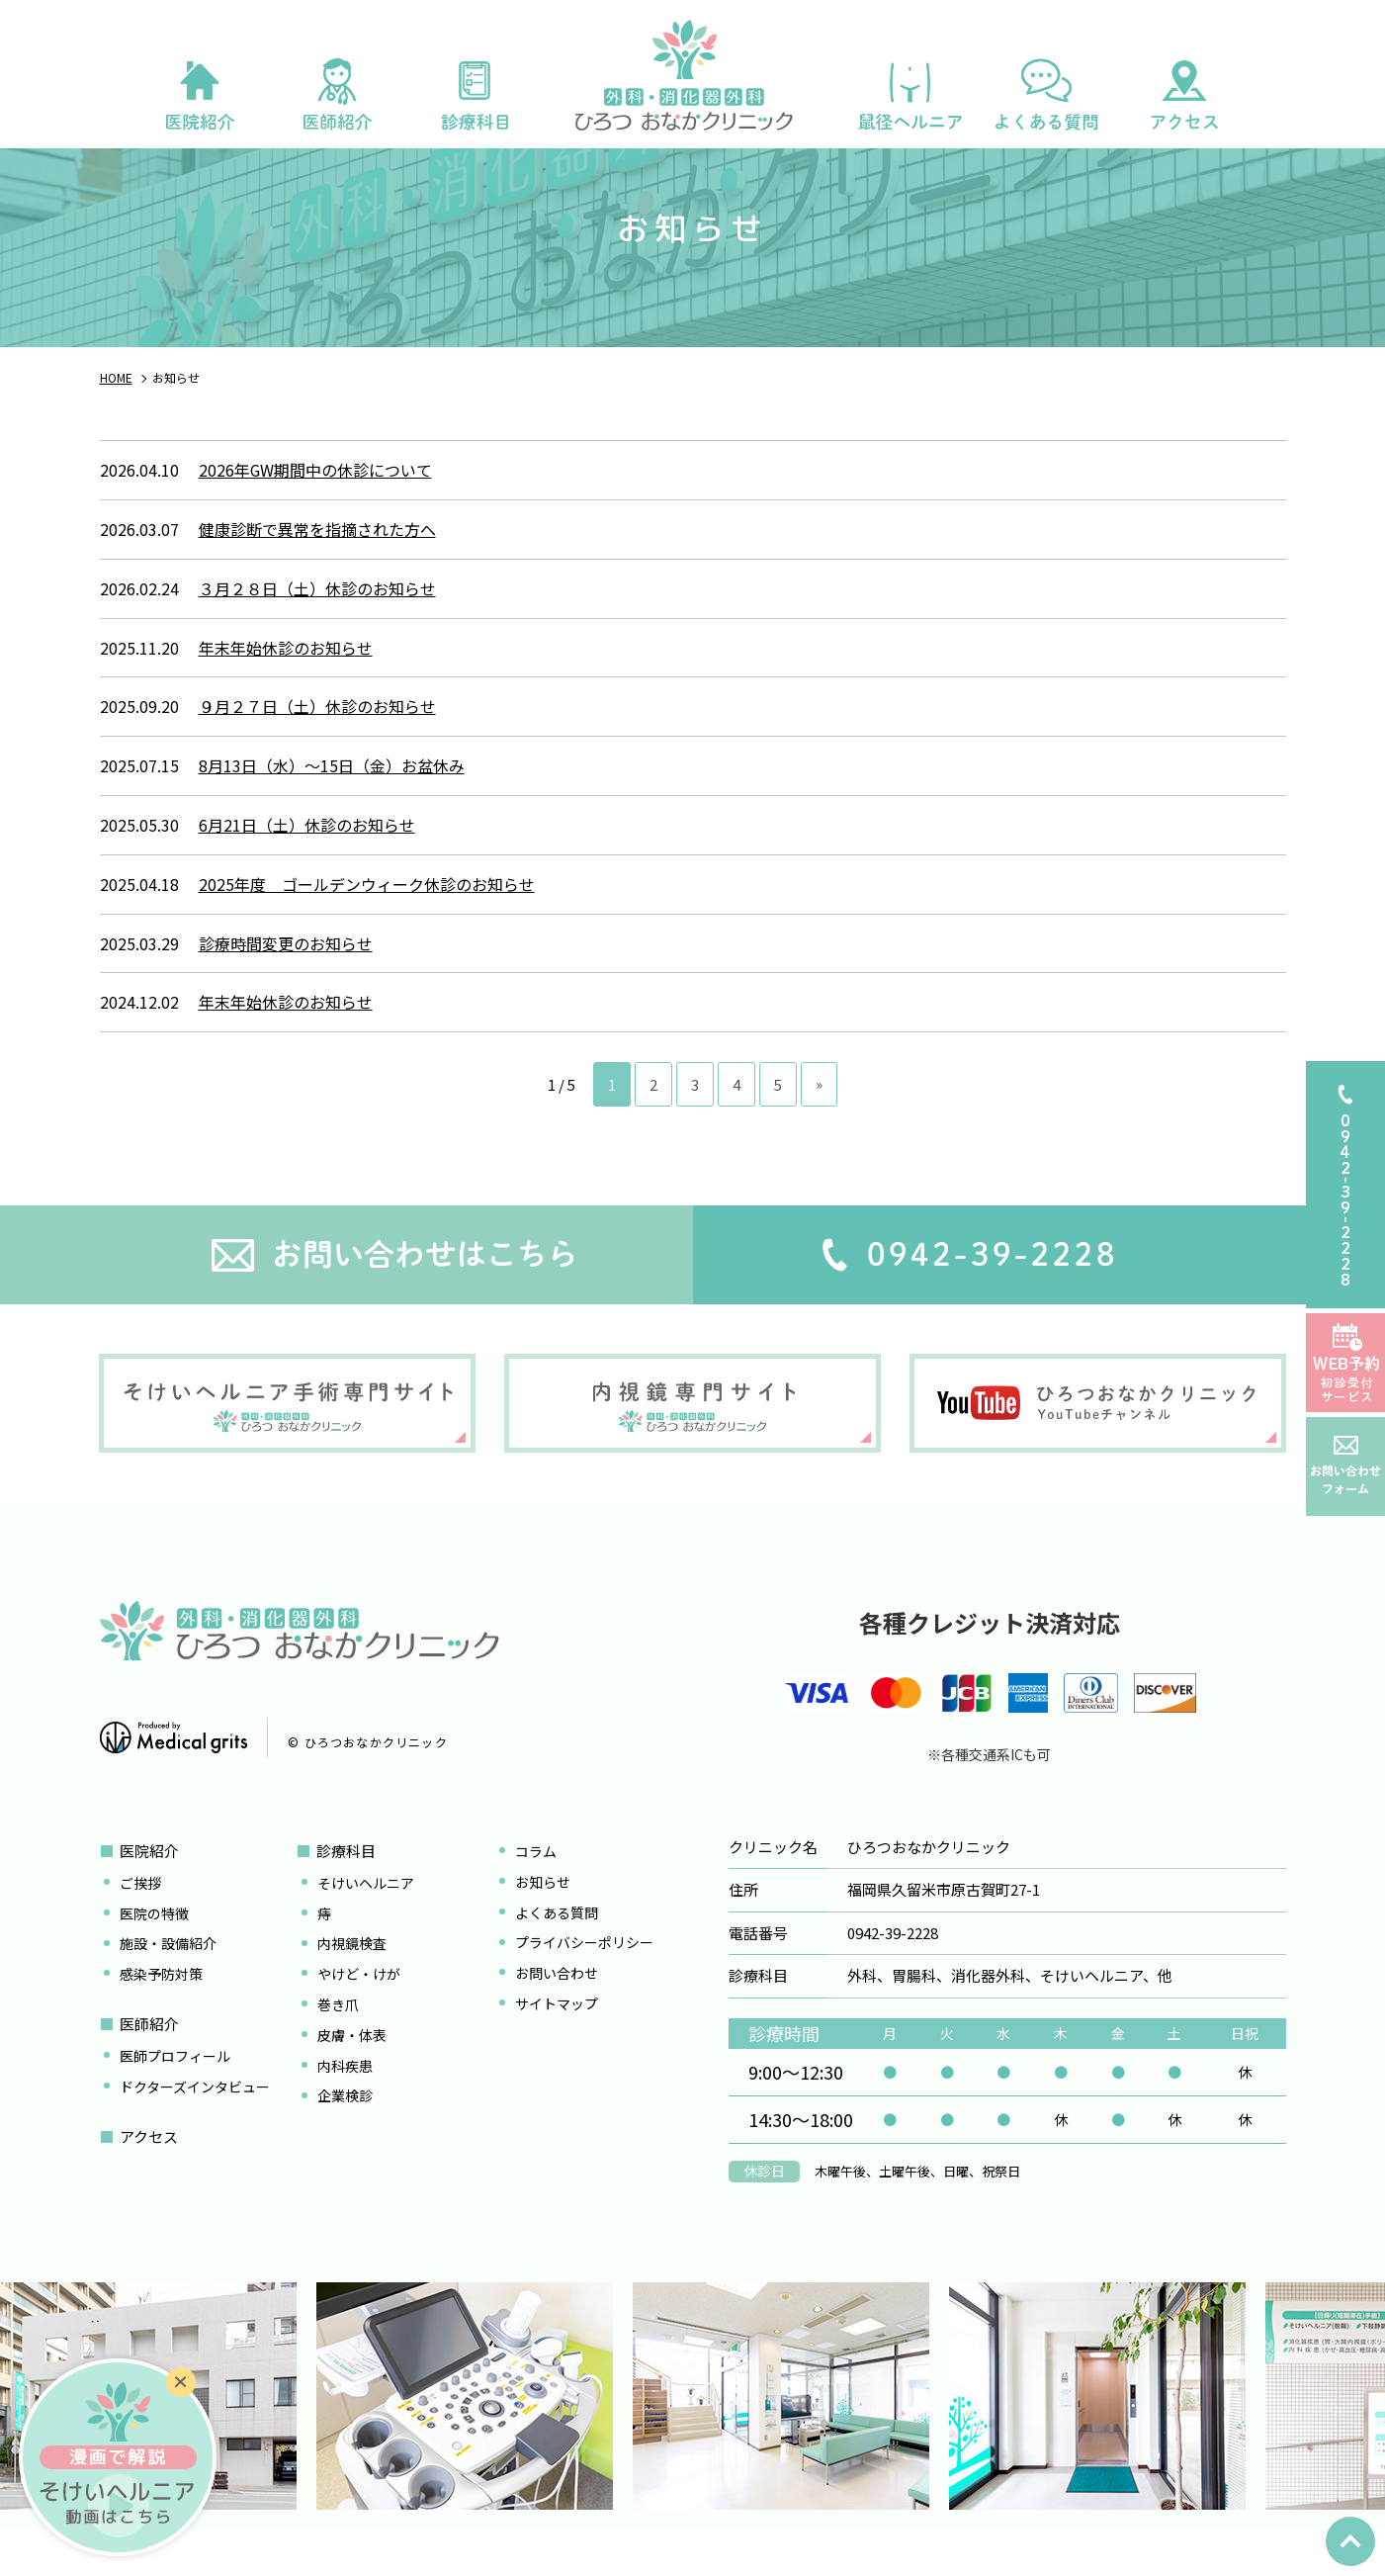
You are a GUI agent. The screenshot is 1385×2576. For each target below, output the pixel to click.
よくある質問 (556, 1950)
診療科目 (346, 1889)
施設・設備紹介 (168, 1982)
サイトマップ (556, 2042)
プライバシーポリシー (584, 1981)
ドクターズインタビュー (195, 2124)
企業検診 (345, 2134)
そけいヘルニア (365, 1920)
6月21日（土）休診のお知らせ (307, 863)
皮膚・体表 (352, 2073)
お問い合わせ (556, 2011)
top (1350, 2541)
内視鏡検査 (352, 1982)
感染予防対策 (161, 2012)
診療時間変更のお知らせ (286, 981)
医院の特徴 (154, 1951)
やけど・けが (358, 2012)
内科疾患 (345, 2103)
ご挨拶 (140, 1920)
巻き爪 (338, 2043)
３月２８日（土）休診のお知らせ (317, 626)
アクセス (149, 2174)
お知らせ (542, 1919)
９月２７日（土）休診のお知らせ (317, 744)
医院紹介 (149, 1889)
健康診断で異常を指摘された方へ (317, 567)
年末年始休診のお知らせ (286, 685)
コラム (536, 1890)
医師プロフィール (175, 2093)
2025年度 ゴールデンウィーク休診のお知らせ (367, 921)
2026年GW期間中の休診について (316, 508)
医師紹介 (149, 2062)
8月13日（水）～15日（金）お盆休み (332, 804)
